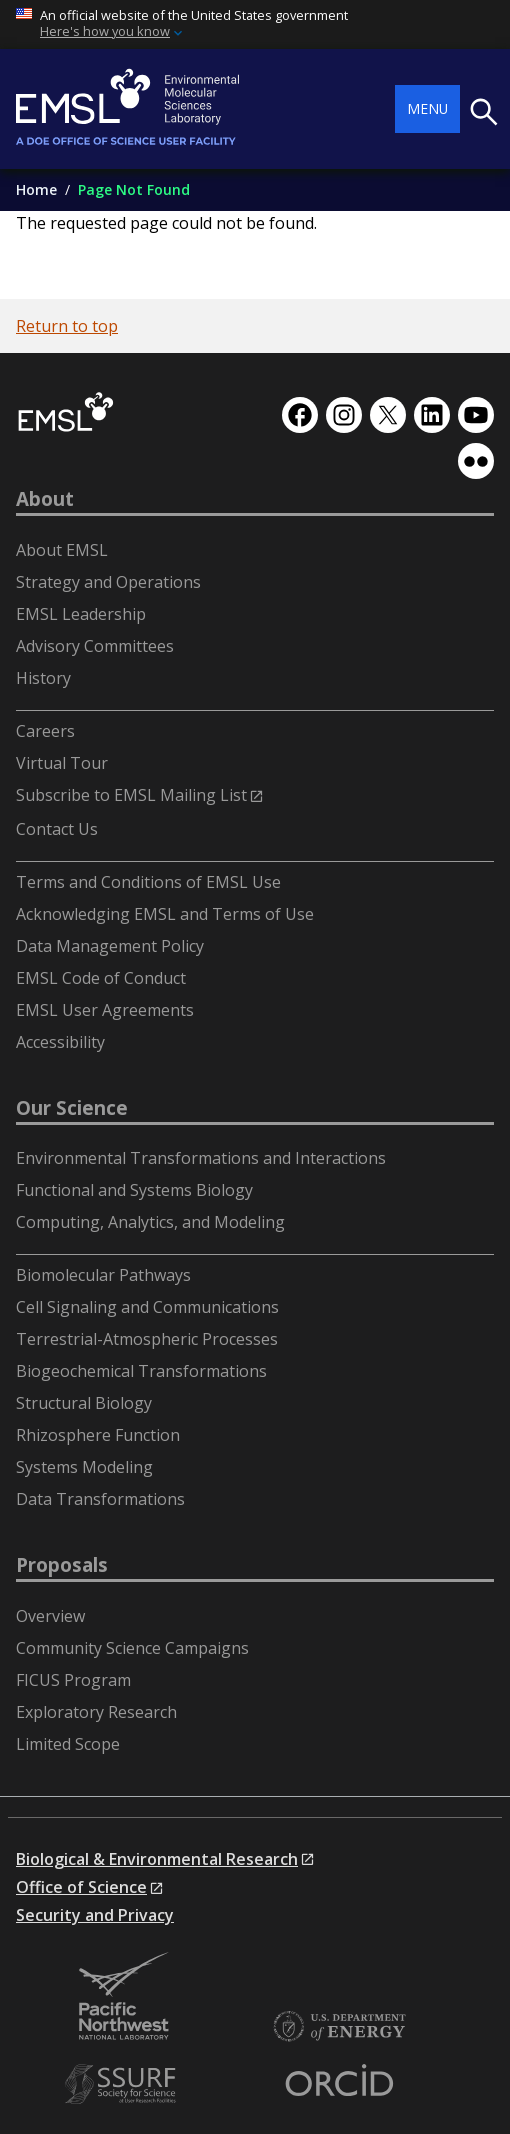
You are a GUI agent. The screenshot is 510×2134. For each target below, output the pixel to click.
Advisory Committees (95, 646)
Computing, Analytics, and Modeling (150, 1222)
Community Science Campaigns (132, 1648)
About (45, 499)
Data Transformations (100, 1499)
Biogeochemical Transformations (141, 1371)
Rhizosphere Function (98, 1435)
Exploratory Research (96, 1712)
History (43, 678)
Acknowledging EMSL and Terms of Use (165, 914)
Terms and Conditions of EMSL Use (148, 882)
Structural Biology (84, 1403)
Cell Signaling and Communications (147, 1307)
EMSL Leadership (81, 614)
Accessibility (60, 1042)
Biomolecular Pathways (103, 1275)
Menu (427, 108)
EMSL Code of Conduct (101, 978)
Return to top (67, 326)
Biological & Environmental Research (157, 1859)
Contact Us (57, 829)
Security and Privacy (95, 1915)
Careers (45, 731)
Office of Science (81, 1887)
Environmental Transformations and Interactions (201, 1158)
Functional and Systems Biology (134, 1190)
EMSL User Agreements (105, 1010)
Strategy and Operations (108, 582)
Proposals (62, 1565)
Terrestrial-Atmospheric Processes (147, 1339)
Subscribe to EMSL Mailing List (131, 795)
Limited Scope (68, 1744)
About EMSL (62, 550)
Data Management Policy (110, 946)
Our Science (72, 1108)
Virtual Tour (62, 763)
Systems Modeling (84, 1467)
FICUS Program (73, 1680)
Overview (50, 1616)
